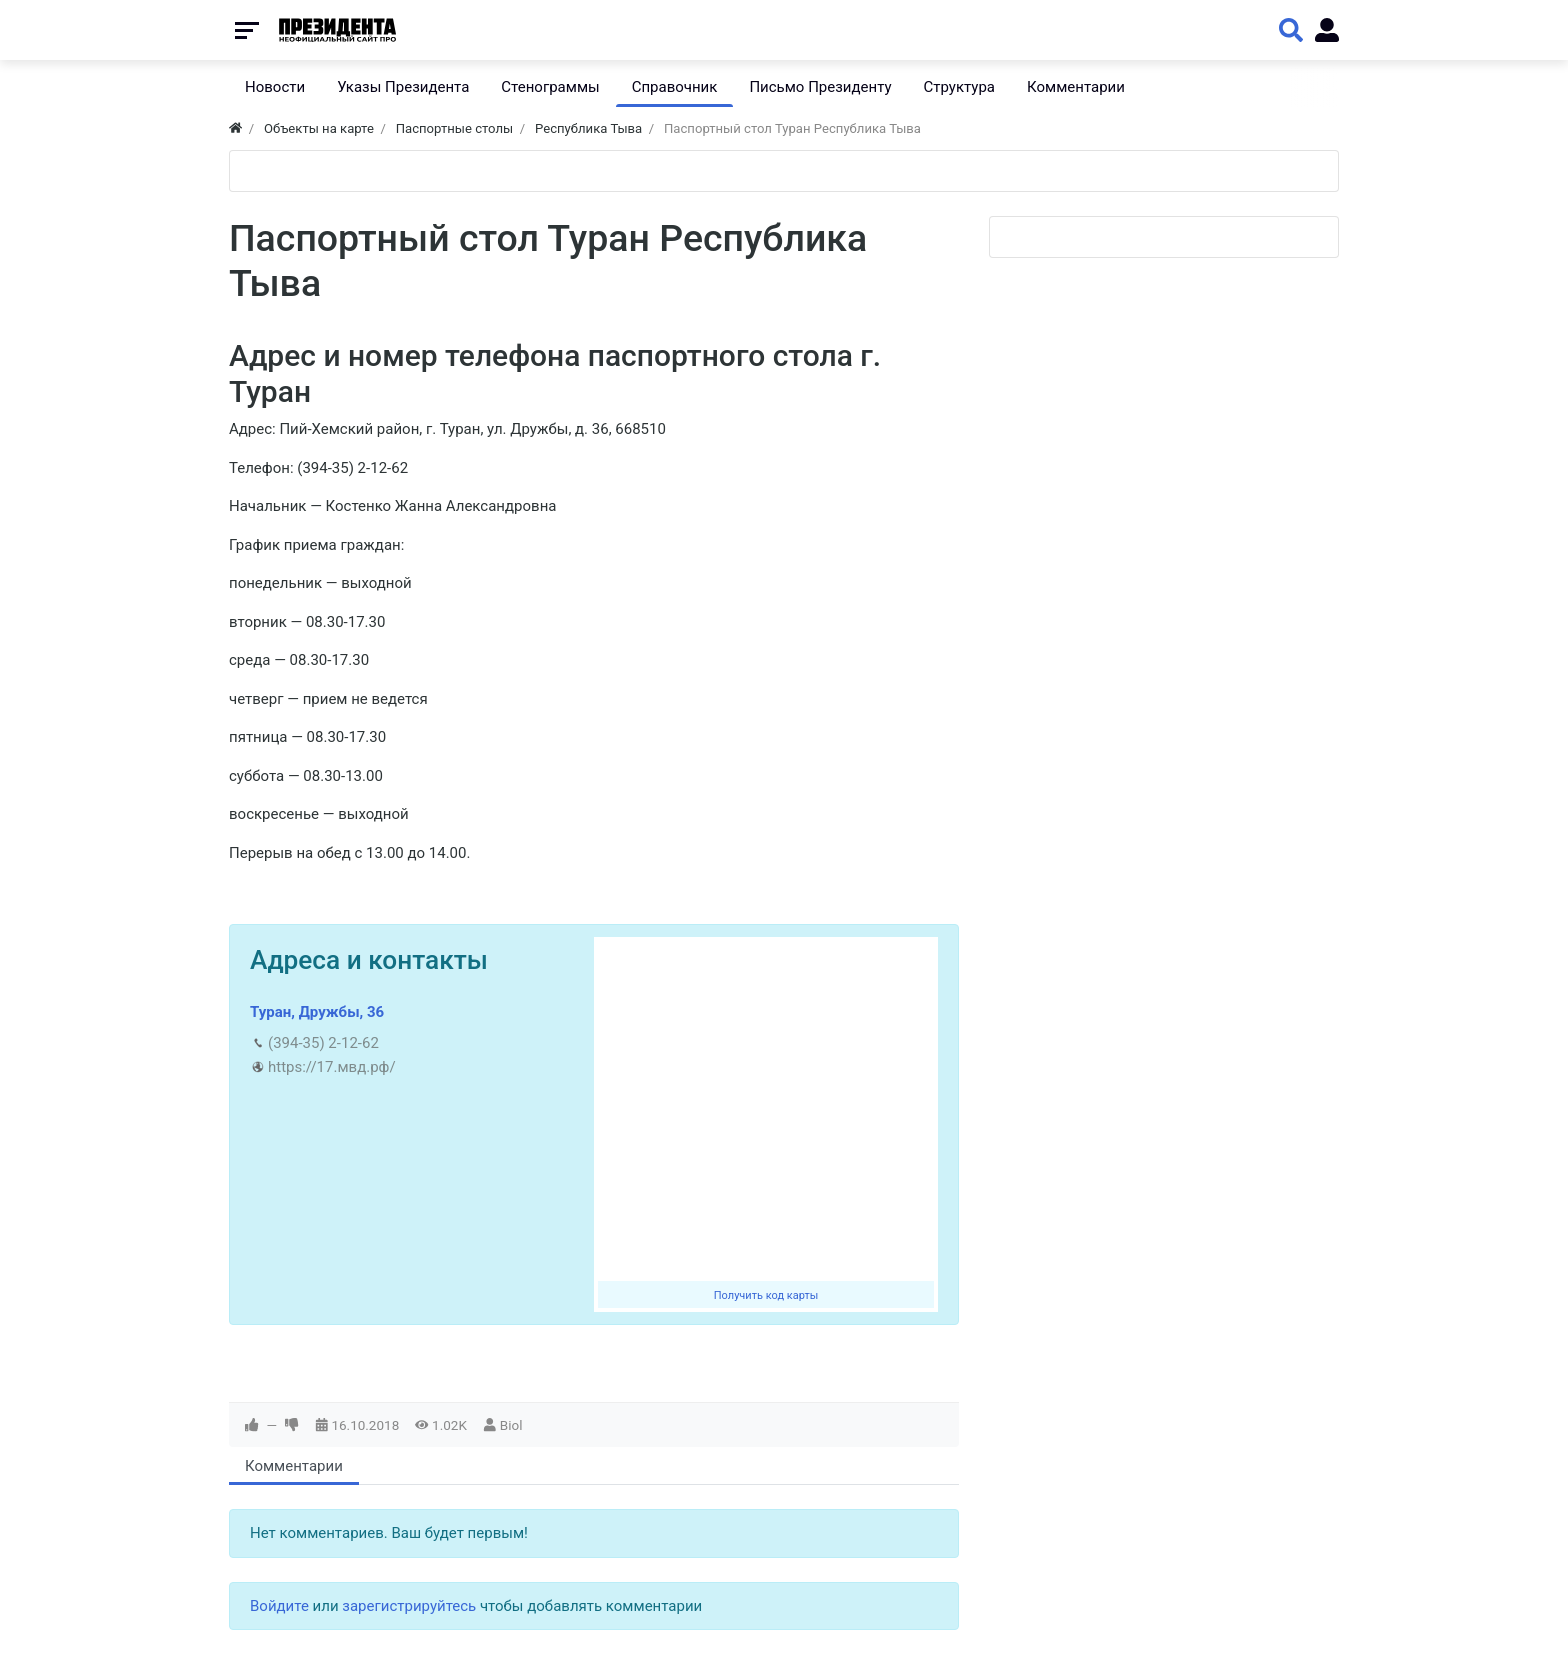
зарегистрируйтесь (409, 1606)
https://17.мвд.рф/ (332, 1067)
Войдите (279, 1606)
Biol (511, 1425)
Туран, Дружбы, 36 (317, 1012)
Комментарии (294, 1466)
